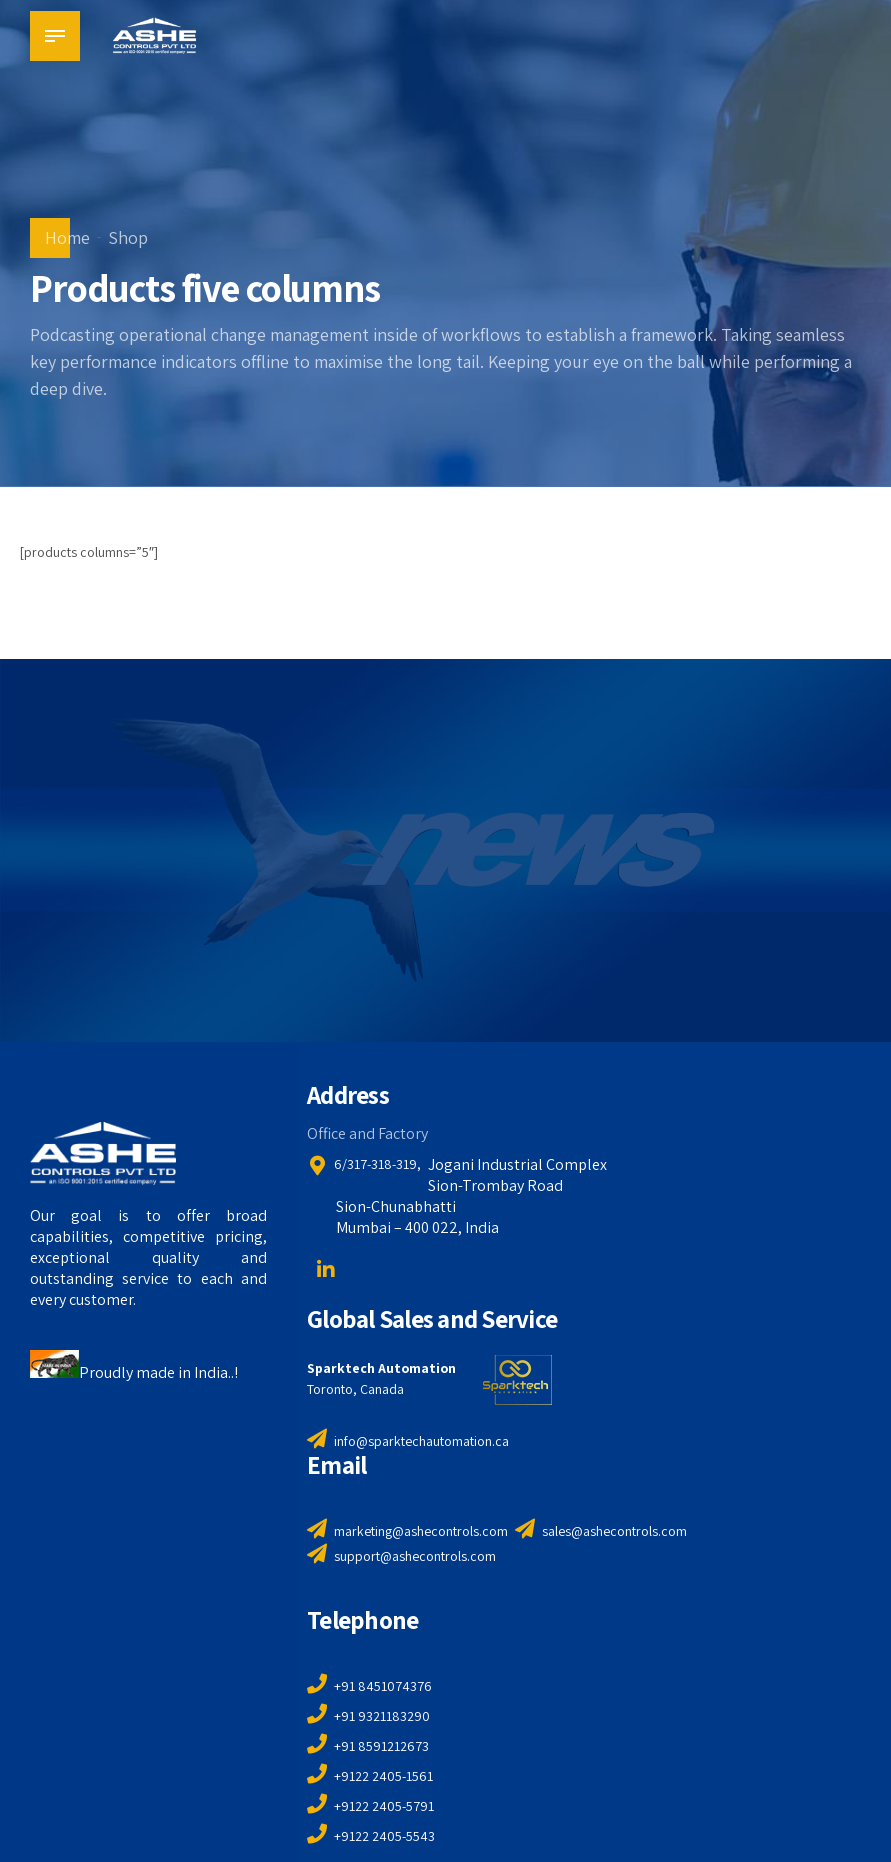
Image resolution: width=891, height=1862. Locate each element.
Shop (128, 237)
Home (67, 237)
